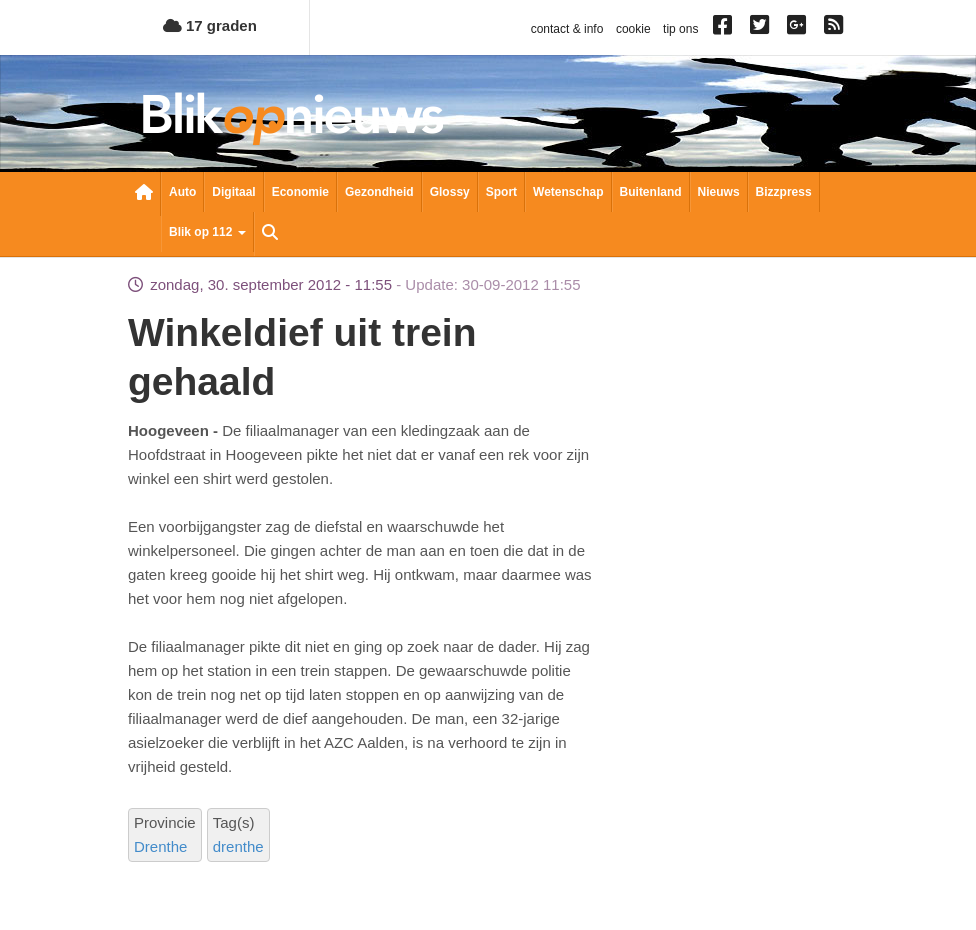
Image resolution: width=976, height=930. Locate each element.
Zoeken (270, 234)
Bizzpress (784, 192)
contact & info (567, 29)
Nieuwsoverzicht (144, 194)
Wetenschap (568, 192)
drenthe (238, 846)
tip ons (680, 29)
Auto (182, 192)
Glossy (450, 192)
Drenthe (160, 846)
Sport (501, 192)
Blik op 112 (207, 232)
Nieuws (719, 192)
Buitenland (651, 192)
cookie (633, 29)
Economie (300, 192)
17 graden (210, 25)
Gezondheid (379, 192)
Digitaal (233, 192)
